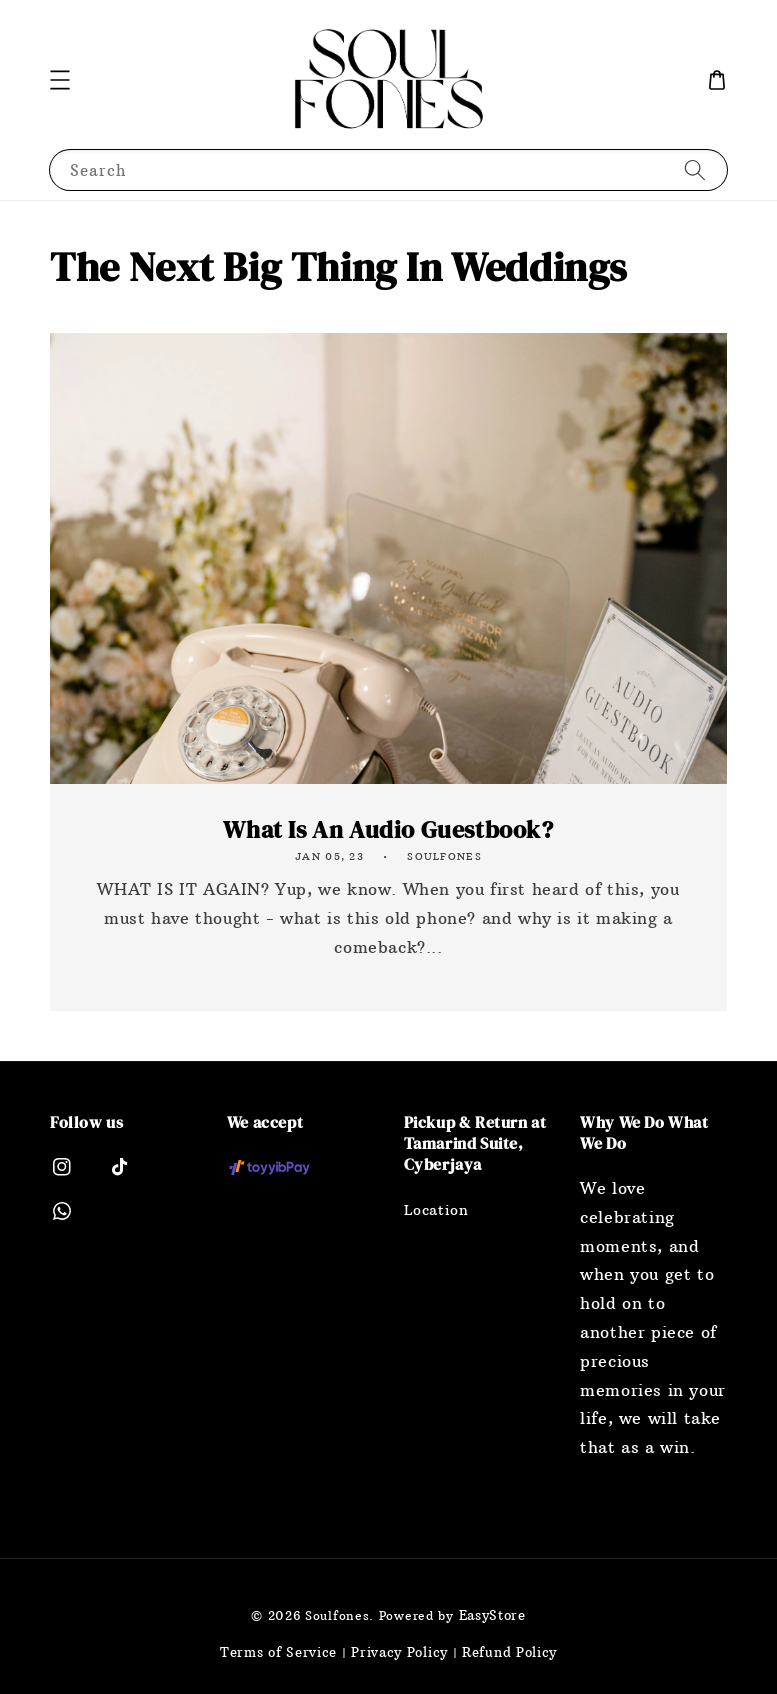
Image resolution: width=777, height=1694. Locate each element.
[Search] (695, 169)
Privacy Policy (399, 1652)
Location (436, 1210)
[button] (60, 80)
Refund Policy (509, 1652)
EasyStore (492, 1615)
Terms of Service (278, 1652)
